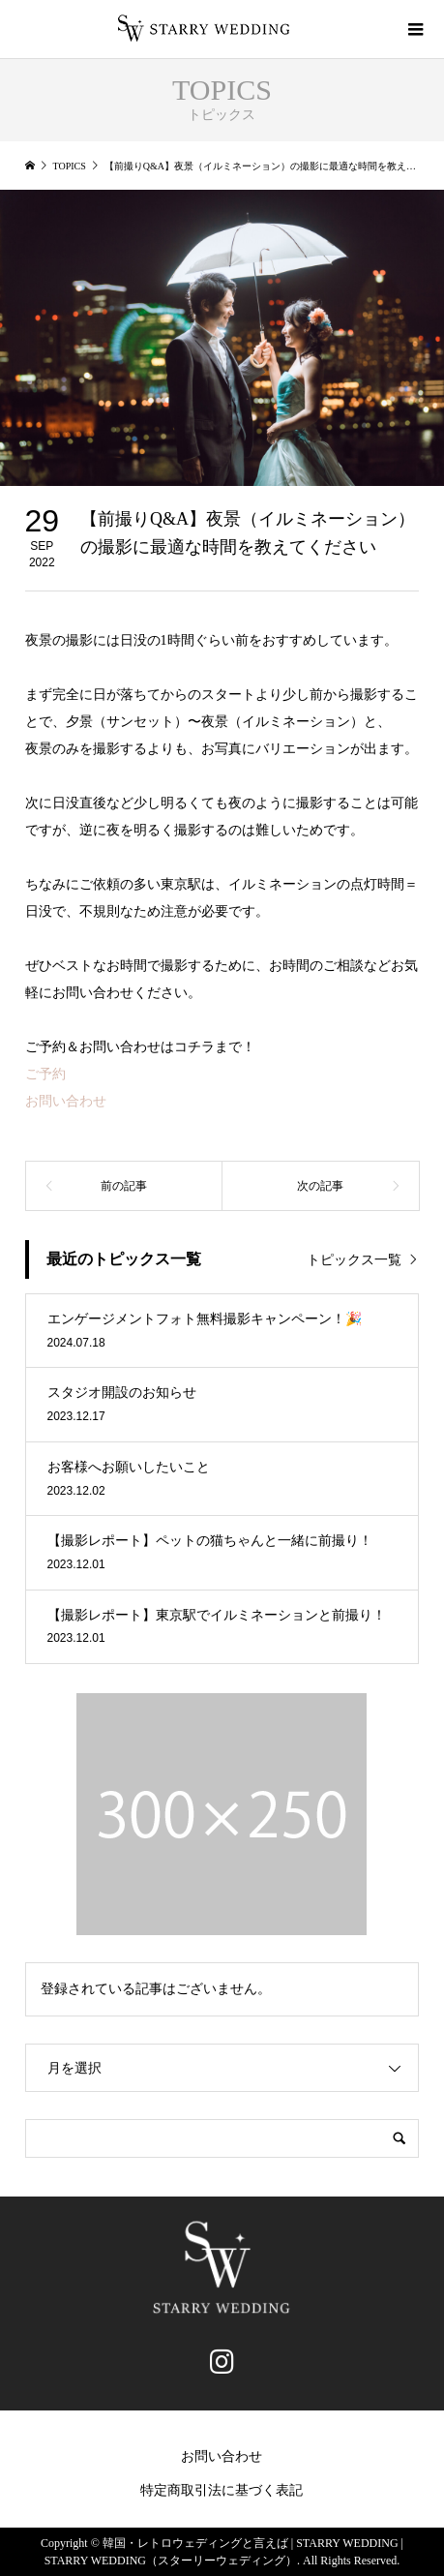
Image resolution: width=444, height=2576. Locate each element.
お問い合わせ (65, 1101)
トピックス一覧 (354, 1260)
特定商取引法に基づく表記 (221, 2490)
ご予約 (45, 1074)
